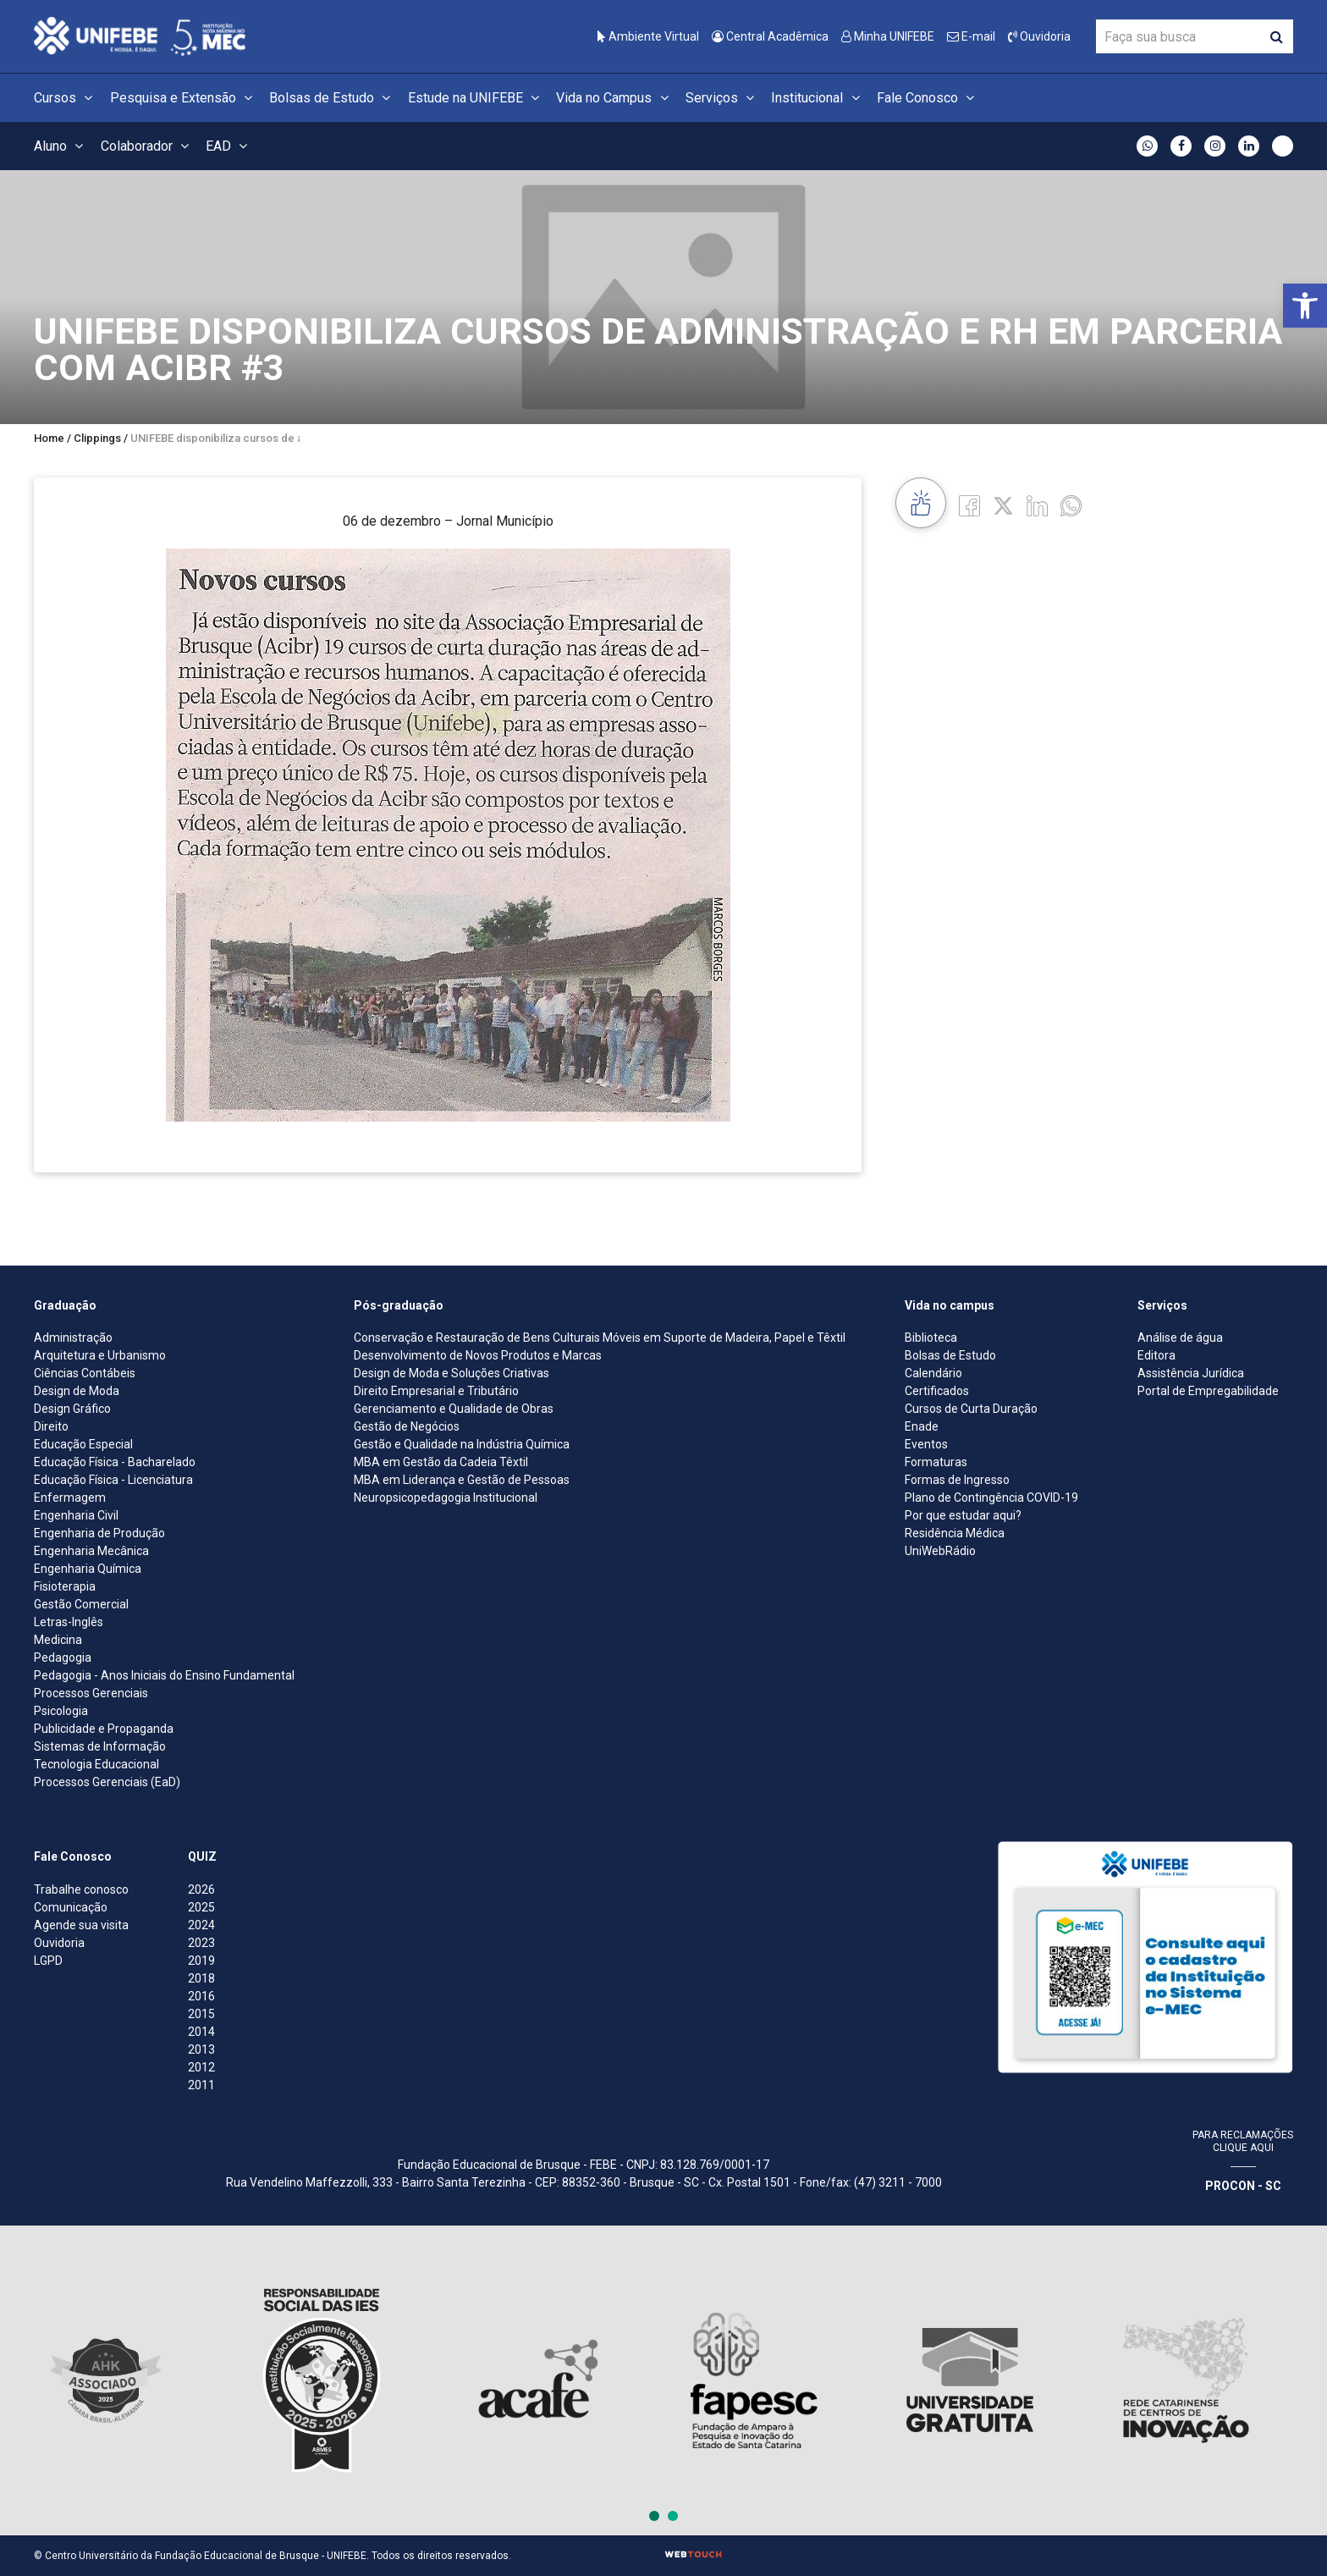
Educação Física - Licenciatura (113, 1480)
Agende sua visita (81, 1925)
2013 (201, 2049)
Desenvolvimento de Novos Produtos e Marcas (478, 1355)
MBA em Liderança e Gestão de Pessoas (462, 1480)
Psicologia (61, 1711)
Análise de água (1180, 1337)
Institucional (817, 98)
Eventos (926, 1444)
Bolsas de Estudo (332, 98)
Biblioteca (931, 1337)
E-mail (971, 36)
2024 (201, 1925)
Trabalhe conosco (81, 1889)
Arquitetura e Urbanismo (100, 1355)
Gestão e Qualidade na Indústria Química (462, 1444)
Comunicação (70, 1907)
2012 (201, 2067)
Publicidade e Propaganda (103, 1728)
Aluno (61, 146)
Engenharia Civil (76, 1515)
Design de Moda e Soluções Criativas (451, 1373)
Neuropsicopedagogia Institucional (445, 1497)
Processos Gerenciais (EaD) (107, 1782)
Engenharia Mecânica (91, 1551)
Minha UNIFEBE (887, 36)
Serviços (722, 98)
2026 (201, 1889)
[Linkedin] (1037, 505)
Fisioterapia (65, 1586)
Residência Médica (955, 1533)
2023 (201, 1943)
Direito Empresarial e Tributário (436, 1391)
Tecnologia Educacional (96, 1764)
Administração (73, 1337)
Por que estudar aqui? (963, 1515)
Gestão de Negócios (407, 1426)
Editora (1156, 1355)
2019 (201, 1960)
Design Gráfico (72, 1408)
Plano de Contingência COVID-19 (991, 1497)
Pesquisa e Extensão (183, 98)
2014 (201, 2031)
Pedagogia (62, 1657)
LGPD (48, 1960)
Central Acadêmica (770, 36)
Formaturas (936, 1462)
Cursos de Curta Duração (971, 1408)
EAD (229, 146)
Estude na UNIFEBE (476, 98)
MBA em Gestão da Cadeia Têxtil (441, 1462)
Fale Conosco (928, 98)
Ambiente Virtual (648, 36)
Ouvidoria (1039, 36)
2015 (201, 2014)
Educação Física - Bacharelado (114, 1462)
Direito (51, 1426)
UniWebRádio (940, 1551)
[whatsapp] (1071, 505)
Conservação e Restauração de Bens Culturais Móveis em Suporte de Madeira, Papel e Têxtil (599, 1337)
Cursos (65, 98)
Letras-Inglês (68, 1622)
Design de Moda (76, 1391)
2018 (201, 1978)
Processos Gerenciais (91, 1693)
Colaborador (147, 146)
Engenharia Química (87, 1568)
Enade (922, 1426)
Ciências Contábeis (84, 1373)
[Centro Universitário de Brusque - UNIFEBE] (139, 35)
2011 (201, 2085)
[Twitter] (1003, 505)
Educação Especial (83, 1444)
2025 (201, 1907)
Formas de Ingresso (957, 1480)
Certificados (937, 1391)
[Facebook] (969, 505)
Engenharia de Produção (99, 1533)
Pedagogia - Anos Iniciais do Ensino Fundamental (164, 1675)
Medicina (58, 1640)
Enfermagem (70, 1497)
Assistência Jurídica (1190, 1373)
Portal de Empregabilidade (1208, 1391)
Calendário (933, 1373)
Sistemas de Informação (100, 1746)
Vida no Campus (614, 98)
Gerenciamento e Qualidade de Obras (453, 1408)
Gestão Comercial (81, 1604)
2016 (201, 1996)
